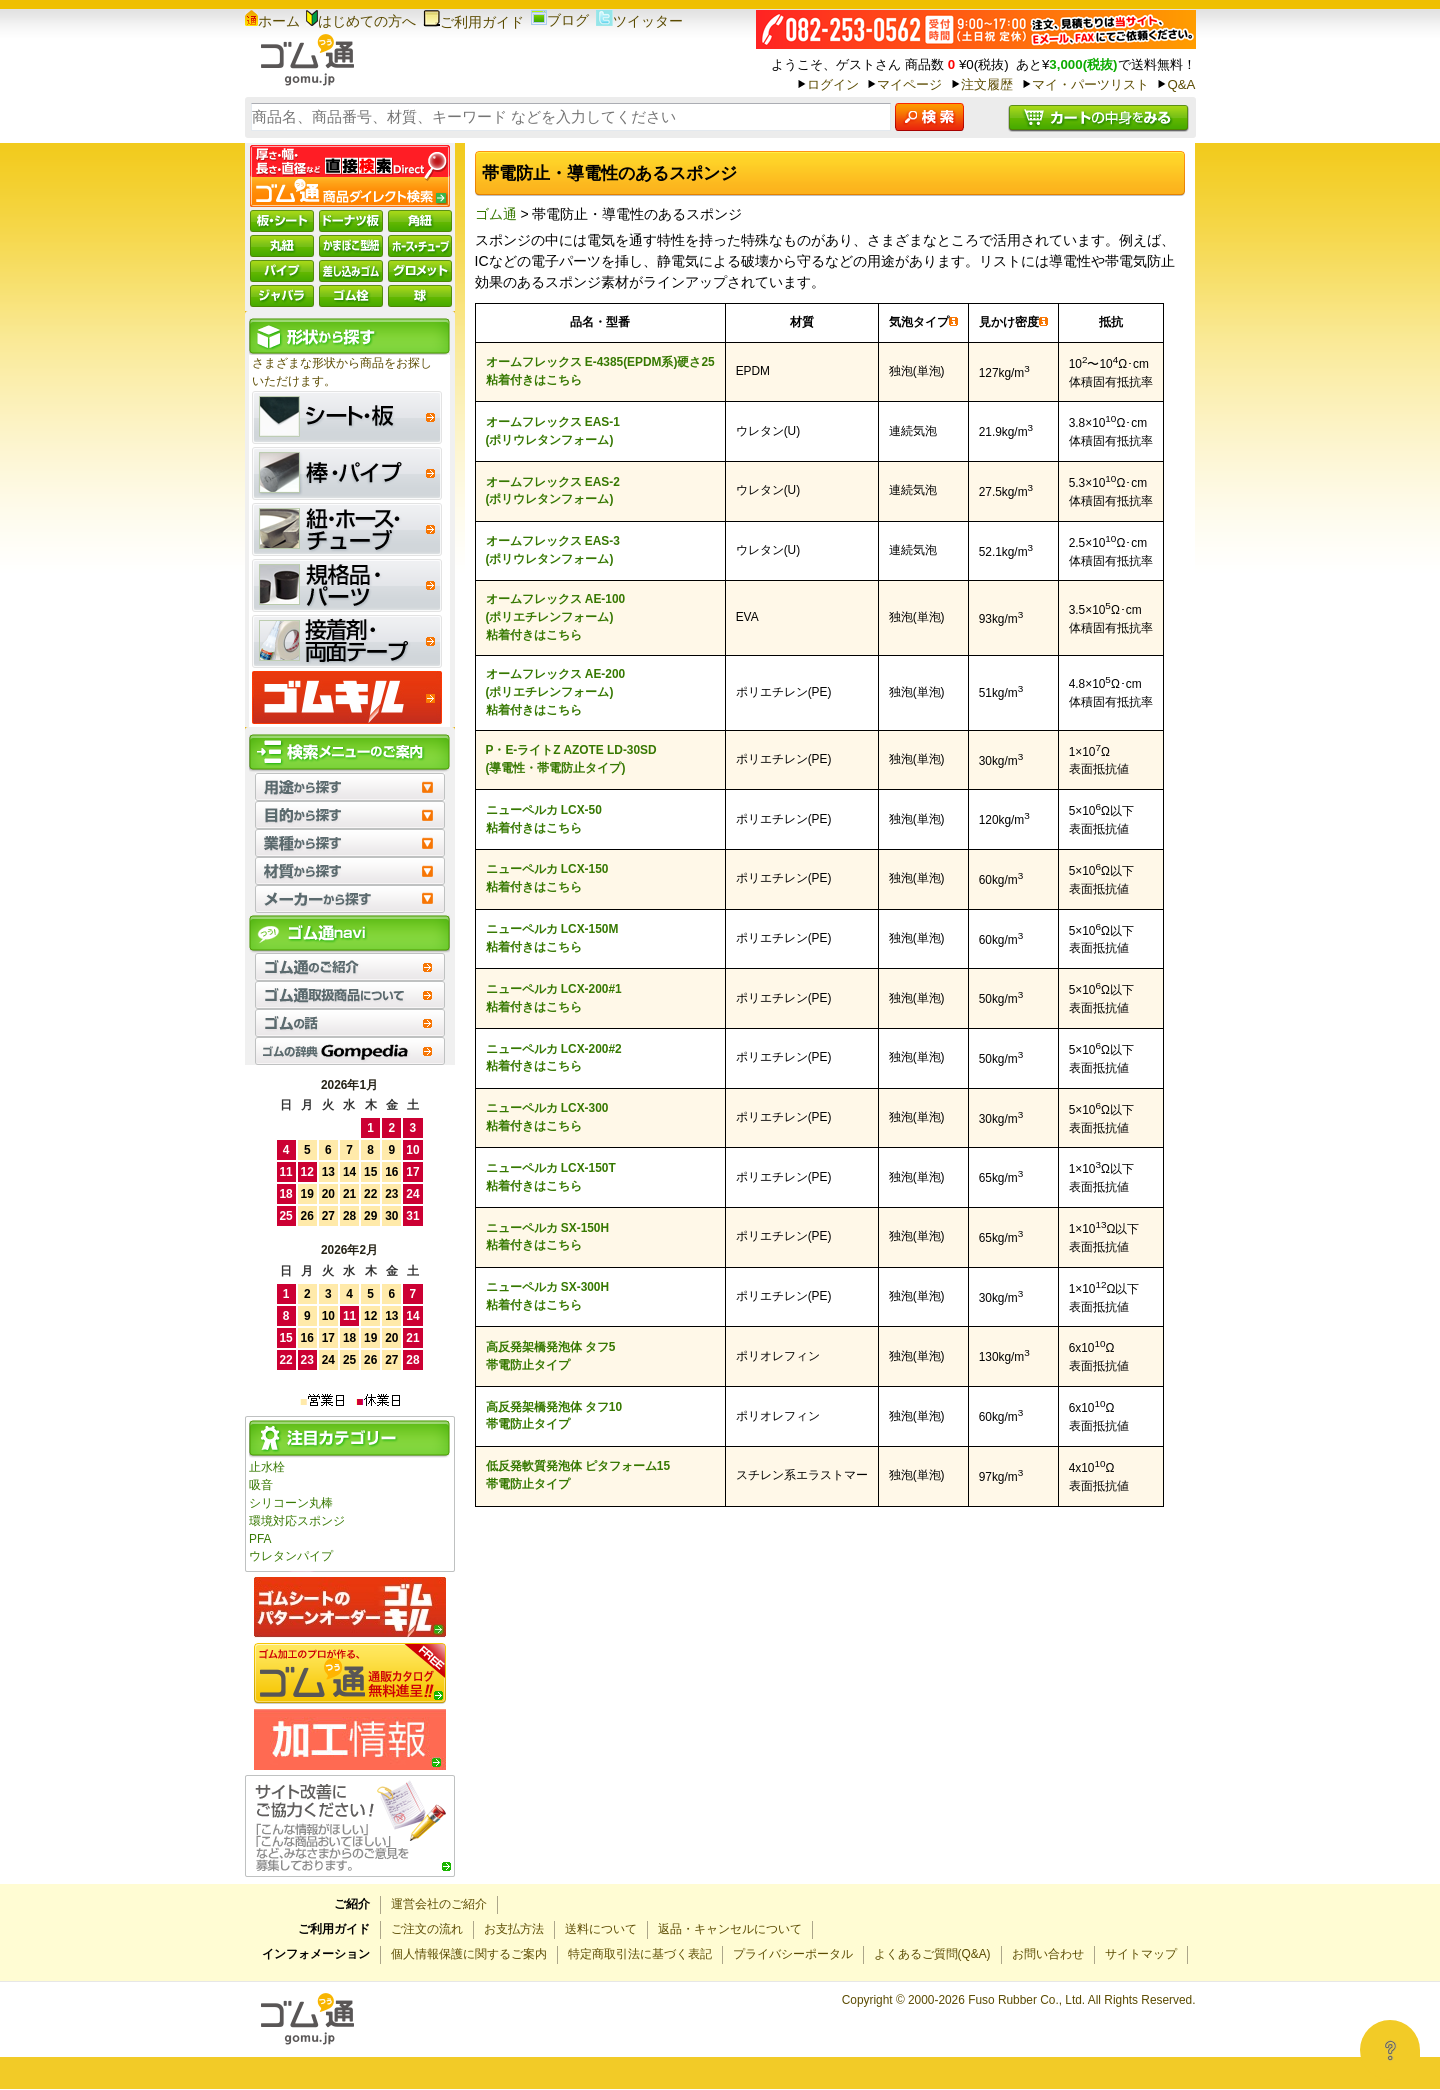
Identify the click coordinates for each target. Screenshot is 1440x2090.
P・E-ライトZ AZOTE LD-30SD (571, 750)
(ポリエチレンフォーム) (550, 617)
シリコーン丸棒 (291, 1503)
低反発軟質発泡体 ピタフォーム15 (578, 1466)
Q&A (1181, 84)
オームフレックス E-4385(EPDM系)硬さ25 (600, 362)
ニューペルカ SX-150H (548, 1228)
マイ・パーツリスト (1090, 84)
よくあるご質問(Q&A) (932, 1954)
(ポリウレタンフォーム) (550, 440)
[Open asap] (1390, 2050)
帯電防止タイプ (528, 1365)
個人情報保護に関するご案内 (469, 1954)
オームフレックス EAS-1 (553, 422)
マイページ (909, 84)
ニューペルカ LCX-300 (547, 1108)
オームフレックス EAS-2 (553, 482)
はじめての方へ (361, 21)
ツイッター (639, 21)
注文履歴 (987, 84)
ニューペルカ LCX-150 (547, 869)
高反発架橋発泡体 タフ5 (551, 1347)
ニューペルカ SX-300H (548, 1287)
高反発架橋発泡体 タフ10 (554, 1407)
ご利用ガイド (473, 22)
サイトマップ (1141, 1954)
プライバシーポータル (793, 1954)
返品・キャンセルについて (730, 1929)
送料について (601, 1929)
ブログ (560, 20)
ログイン (833, 84)
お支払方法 (514, 1929)
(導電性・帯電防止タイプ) (556, 768)
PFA (260, 1539)
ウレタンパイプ (291, 1556)
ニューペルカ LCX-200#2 (554, 1049)
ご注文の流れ (427, 1929)
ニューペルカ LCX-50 (544, 810)
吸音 (261, 1485)
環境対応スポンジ (297, 1521)
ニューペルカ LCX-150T (551, 1168)
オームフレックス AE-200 (556, 674)
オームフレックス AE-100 (556, 599)
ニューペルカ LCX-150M (552, 929)
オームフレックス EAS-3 (553, 541)
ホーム (272, 21)
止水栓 (267, 1467)
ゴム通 (496, 214)
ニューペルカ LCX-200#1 (554, 989)
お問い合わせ (1048, 1954)
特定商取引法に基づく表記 (640, 1954)
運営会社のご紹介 (439, 1904)
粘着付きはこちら (534, 380)
